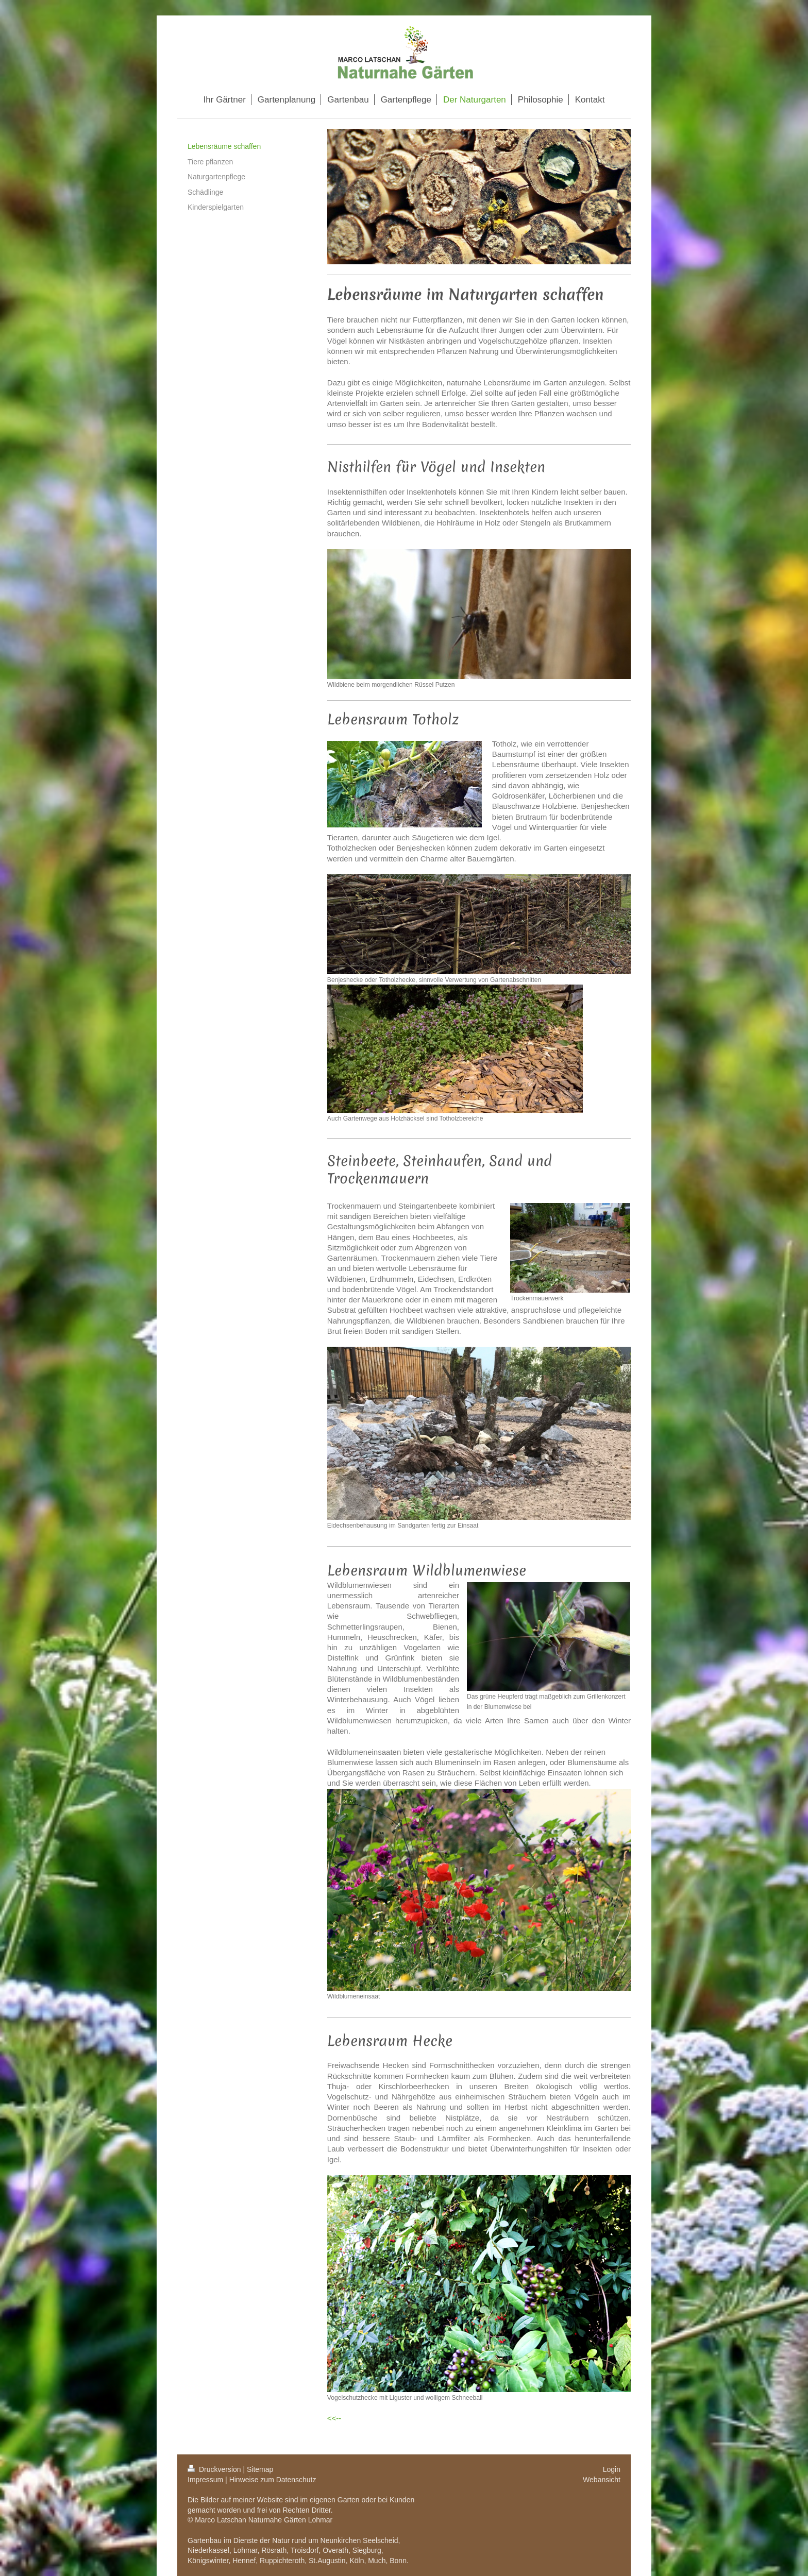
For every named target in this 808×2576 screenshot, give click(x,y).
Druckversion (215, 2469)
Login (611, 2469)
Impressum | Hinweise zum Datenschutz (252, 2480)
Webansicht (601, 2480)
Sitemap (260, 2469)
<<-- (334, 2418)
